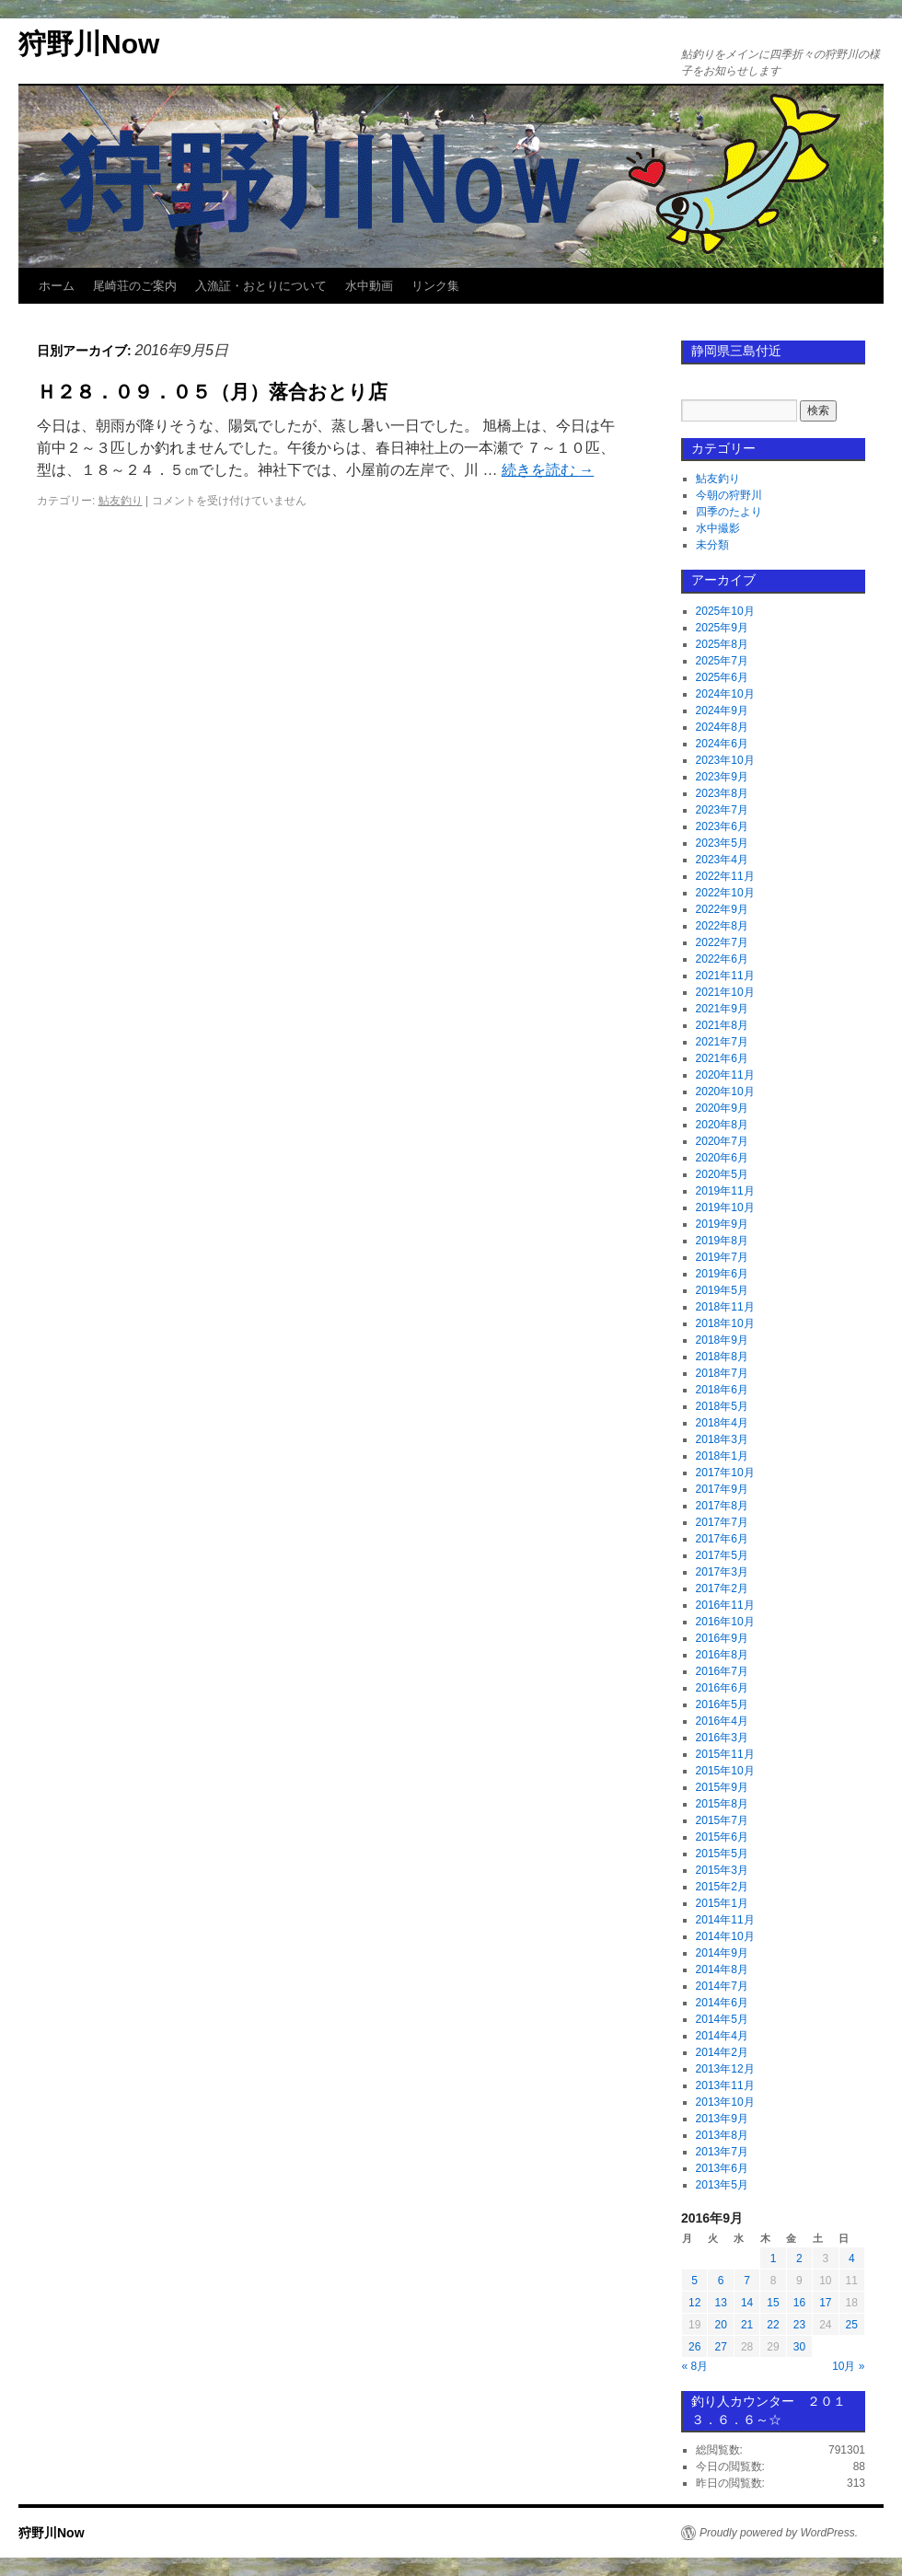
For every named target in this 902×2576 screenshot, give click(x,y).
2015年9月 (722, 1787)
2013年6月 (722, 2168)
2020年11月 (725, 1075)
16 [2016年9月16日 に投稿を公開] (799, 2302)
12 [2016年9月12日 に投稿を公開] (694, 2302)
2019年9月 (722, 1224)
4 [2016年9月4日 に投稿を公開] (852, 2258)
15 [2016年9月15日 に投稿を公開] (773, 2302)
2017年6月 (722, 1538)
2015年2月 (722, 1886)
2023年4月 (722, 859)
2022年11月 (725, 876)
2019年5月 (722, 1290)
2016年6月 (722, 1687)
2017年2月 (722, 1588)
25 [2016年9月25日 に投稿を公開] (852, 2324)
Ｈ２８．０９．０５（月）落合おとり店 (212, 391)
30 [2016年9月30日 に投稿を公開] (799, 2346)
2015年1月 (722, 1903)
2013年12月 (725, 2068)
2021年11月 (725, 975)
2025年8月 (722, 644)
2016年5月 (722, 1704)
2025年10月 (725, 611)
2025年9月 (722, 627)
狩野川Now (88, 44)
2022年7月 (722, 942)
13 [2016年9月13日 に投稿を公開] (720, 2302)
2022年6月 (722, 959)
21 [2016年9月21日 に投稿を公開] (747, 2324)
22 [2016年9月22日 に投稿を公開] (773, 2324)
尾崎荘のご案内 (135, 286)
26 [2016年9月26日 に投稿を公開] (694, 2346)
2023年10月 (725, 760)
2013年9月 (722, 2118)
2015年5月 (722, 1853)
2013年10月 (725, 2102)
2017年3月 (722, 1571)
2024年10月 (725, 693)
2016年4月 (722, 1721)
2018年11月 (725, 1306)
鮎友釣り (120, 500)
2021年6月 (722, 1058)
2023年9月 (722, 776)
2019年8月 (722, 1240)
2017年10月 (725, 1472)
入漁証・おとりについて (261, 286)
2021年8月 (722, 1025)
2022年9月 (722, 909)
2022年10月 (725, 892)
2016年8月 (722, 1654)
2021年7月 (722, 1041)
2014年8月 (722, 1969)
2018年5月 (722, 1406)
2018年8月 (722, 1356)
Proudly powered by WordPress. (779, 2532)
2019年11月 (725, 1190)
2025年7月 (722, 660)
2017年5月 (722, 1555)
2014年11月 (725, 1919)
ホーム (57, 286)
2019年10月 (725, 1207)
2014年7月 (722, 1986)
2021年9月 (722, 1008)
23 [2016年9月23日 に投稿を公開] (799, 2324)
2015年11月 (725, 1754)
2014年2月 (722, 2052)
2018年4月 (722, 1422)
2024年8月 (722, 727)
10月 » (848, 2366)
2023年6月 (722, 826)
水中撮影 (718, 528)
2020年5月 (722, 1174)
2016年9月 (722, 1638)
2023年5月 (722, 843)
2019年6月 (722, 1273)
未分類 (712, 544)
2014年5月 (722, 2019)
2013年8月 (722, 2135)
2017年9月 (722, 1489)
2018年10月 (725, 1323)
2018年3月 (722, 1439)
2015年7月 (722, 1820)
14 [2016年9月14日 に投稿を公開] (747, 2302)
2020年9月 (722, 1108)
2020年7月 (722, 1141)
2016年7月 (722, 1671)
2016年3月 (722, 1737)
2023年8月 (722, 793)
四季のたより (729, 511)
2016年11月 (725, 1605)
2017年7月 (722, 1522)
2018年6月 (722, 1389)
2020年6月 (722, 1157)
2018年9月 (722, 1340)
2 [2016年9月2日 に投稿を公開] (799, 2258)
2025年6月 (722, 677)
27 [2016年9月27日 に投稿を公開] (720, 2346)
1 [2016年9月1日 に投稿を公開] (773, 2258)
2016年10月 (725, 1621)
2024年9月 (722, 710)
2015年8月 (722, 1803)
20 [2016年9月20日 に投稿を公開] (720, 2324)
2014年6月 (722, 2002)
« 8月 (695, 2366)
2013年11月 (725, 2085)
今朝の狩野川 (729, 495)
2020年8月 (722, 1124)
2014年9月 (722, 1952)
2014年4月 (722, 2035)
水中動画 (369, 286)
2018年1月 (722, 1456)
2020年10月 (725, 1091)
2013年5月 (722, 2184)
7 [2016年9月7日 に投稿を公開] (747, 2280)
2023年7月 (722, 809)
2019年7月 (722, 1257)
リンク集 (435, 286)
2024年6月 (722, 743)
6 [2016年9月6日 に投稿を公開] (721, 2280)
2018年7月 (722, 1373)
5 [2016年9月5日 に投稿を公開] (694, 2280)
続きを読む (548, 470)
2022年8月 (722, 925)
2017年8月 (722, 1505)
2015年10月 (725, 1770)
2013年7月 (722, 2151)
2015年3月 (722, 1870)
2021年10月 (725, 992)
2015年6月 (722, 1837)
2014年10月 (725, 1936)
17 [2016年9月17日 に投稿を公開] (825, 2302)
